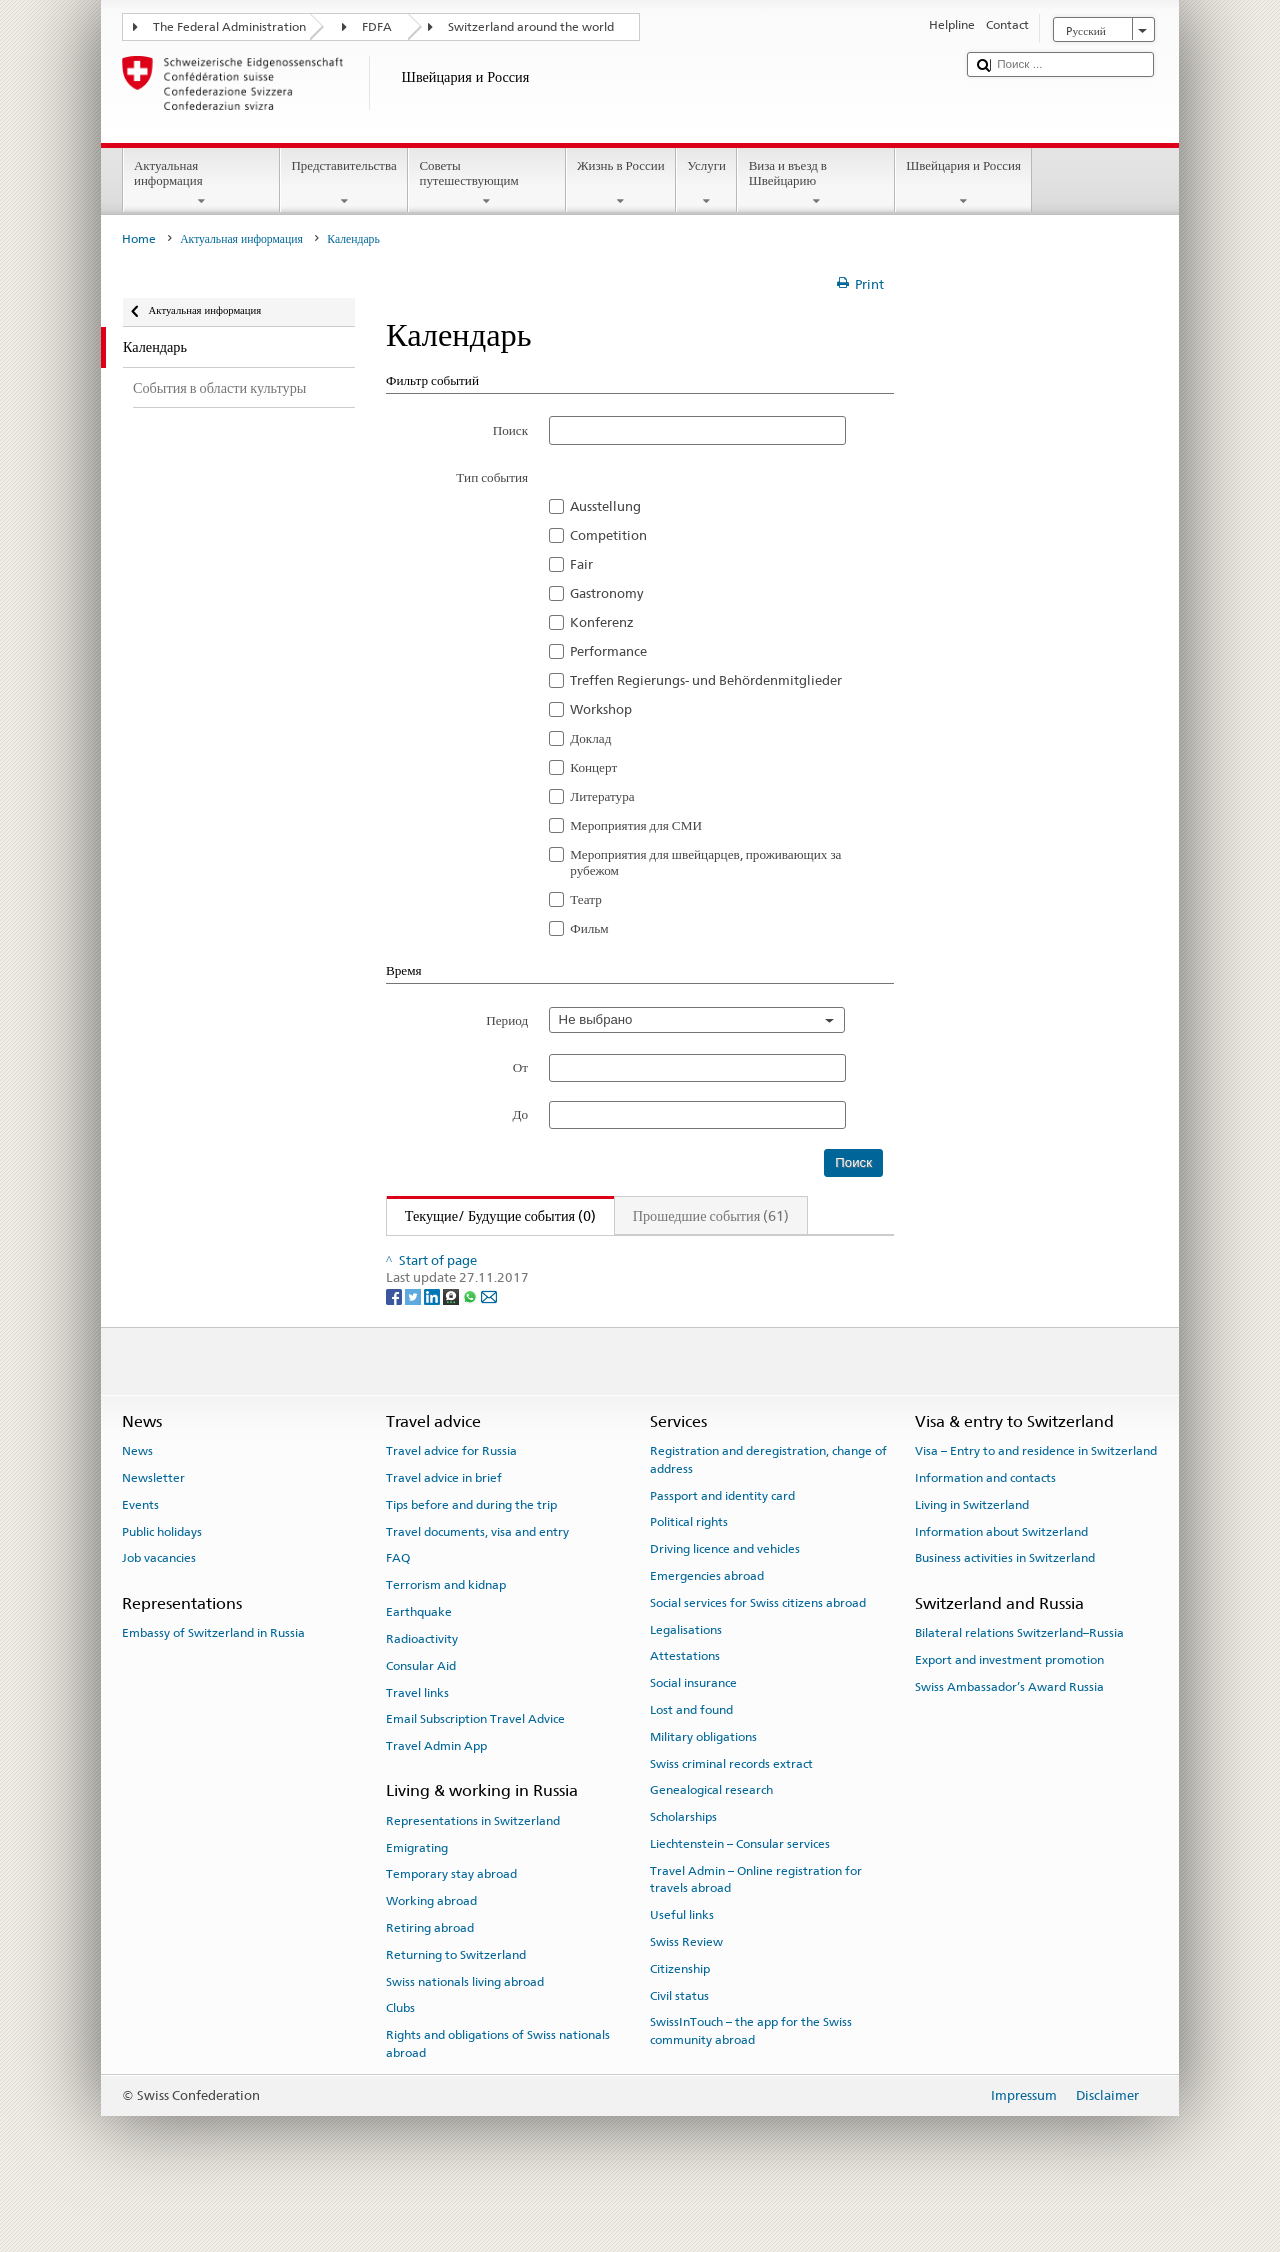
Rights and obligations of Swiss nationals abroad (498, 2089)
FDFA (377, 27)
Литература (602, 796)
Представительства (344, 183)
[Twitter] (414, 1342)
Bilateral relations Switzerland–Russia (1019, 1679)
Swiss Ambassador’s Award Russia (1009, 1732)
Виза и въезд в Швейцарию (816, 183)
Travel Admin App (436, 1792)
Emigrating (417, 1893)
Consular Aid (421, 1711)
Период (507, 1020)
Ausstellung (605, 506)
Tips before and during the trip (471, 1551)
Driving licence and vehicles (725, 1595)
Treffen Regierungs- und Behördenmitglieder (706, 680)
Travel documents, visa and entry (477, 1577)
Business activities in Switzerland (1005, 1604)
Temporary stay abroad (451, 1920)
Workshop (601, 709)
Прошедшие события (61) (711, 1215)
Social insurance (693, 1729)
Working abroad (431, 1947)
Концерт (593, 767)
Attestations (685, 1702)
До (521, 1114)
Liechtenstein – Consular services (740, 1890)
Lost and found (691, 1756)
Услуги (706, 183)
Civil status (679, 2041)
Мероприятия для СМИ (636, 825)
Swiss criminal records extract (731, 1809)
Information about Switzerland (1001, 1577)
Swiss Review (686, 1988)
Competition (608, 535)
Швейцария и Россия (964, 183)
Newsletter (153, 1524)
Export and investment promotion (1009, 1706)
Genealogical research (711, 1836)
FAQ (398, 1604)
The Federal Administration (229, 27)
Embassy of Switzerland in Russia (213, 1679)
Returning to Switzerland (456, 2000)
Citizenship (680, 2014)
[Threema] (452, 1342)
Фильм (589, 928)
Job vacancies (159, 1604)
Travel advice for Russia (451, 1497)
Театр (586, 899)
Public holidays (162, 1577)
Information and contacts (985, 1524)
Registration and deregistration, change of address (768, 1505)
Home (139, 239)
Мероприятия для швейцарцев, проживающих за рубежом (705, 862)
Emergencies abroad (707, 1622)
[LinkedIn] (433, 1342)
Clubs (400, 2054)
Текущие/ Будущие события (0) (491, 1215)
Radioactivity (422, 1685)
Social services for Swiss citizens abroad (758, 1648)
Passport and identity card (722, 1541)
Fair (581, 564)
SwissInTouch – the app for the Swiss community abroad (751, 2076)
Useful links (682, 1961)
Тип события (492, 477)
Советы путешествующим (487, 183)
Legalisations (686, 1675)
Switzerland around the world (531, 27)
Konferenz (602, 622)
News (137, 1497)
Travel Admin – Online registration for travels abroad (756, 1925)
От (520, 1067)
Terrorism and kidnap (446, 1631)
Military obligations (703, 1783)
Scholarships (683, 1863)
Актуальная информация (202, 183)
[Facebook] (395, 1342)
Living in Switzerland (972, 1551)
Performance (608, 651)
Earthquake (419, 1658)
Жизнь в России (621, 183)
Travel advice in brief (444, 1524)
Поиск (510, 430)
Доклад (590, 738)
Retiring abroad (430, 1974)
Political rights (689, 1568)
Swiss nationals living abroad (465, 2027)
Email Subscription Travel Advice (475, 1765)
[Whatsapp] (471, 1342)
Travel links (417, 1738)
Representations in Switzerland (473, 1866)
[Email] (489, 1342)
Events (140, 1551)
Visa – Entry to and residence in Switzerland (1036, 1497)
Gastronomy (606, 593)
